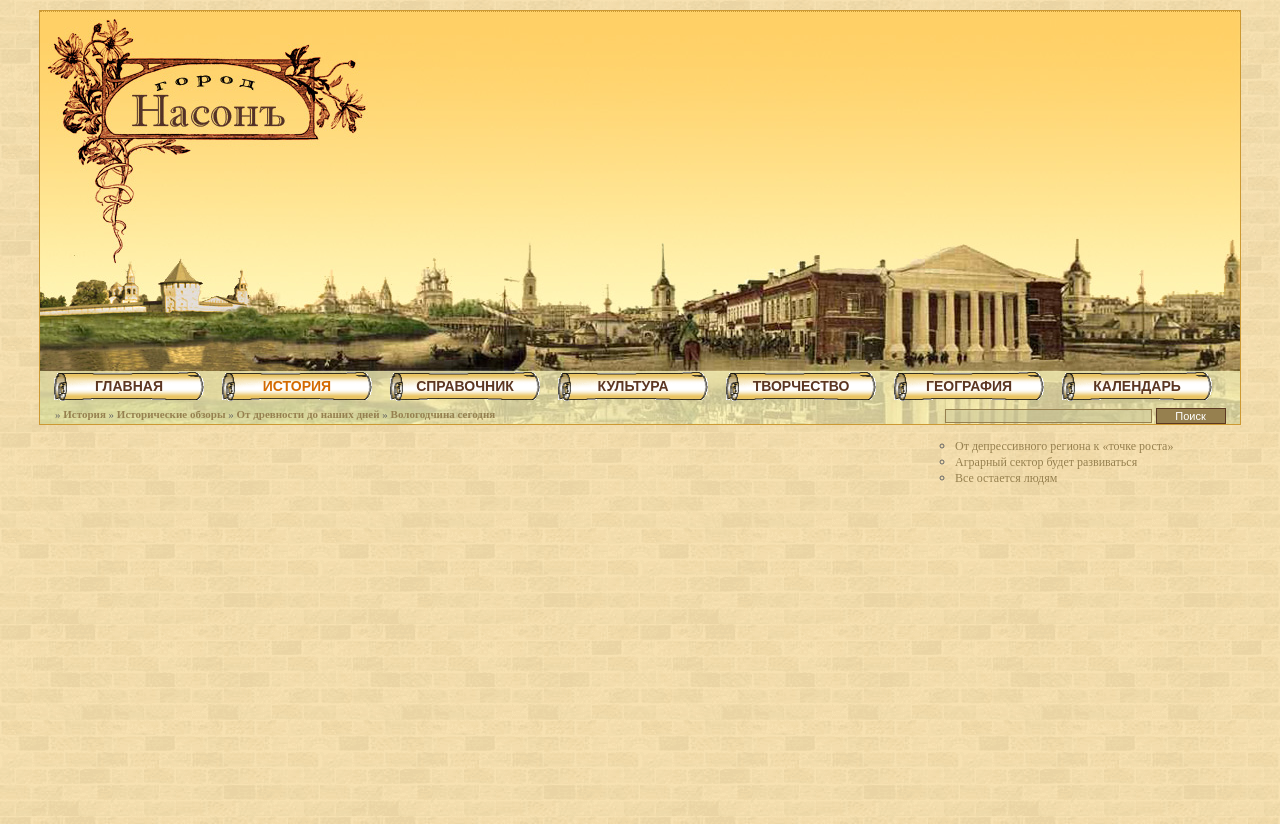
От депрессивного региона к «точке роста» (1064, 446)
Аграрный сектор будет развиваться (1046, 462)
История (84, 414)
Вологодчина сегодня (443, 414)
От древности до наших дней (307, 414)
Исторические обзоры (171, 414)
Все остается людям (1006, 478)
